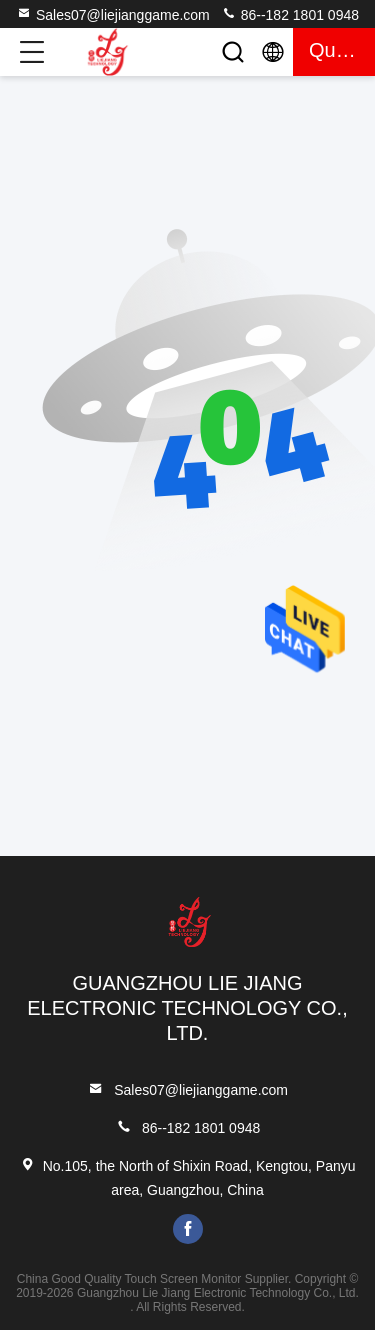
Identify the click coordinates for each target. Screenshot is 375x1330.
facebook (188, 1229)
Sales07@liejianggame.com (113, 14)
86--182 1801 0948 (290, 14)
